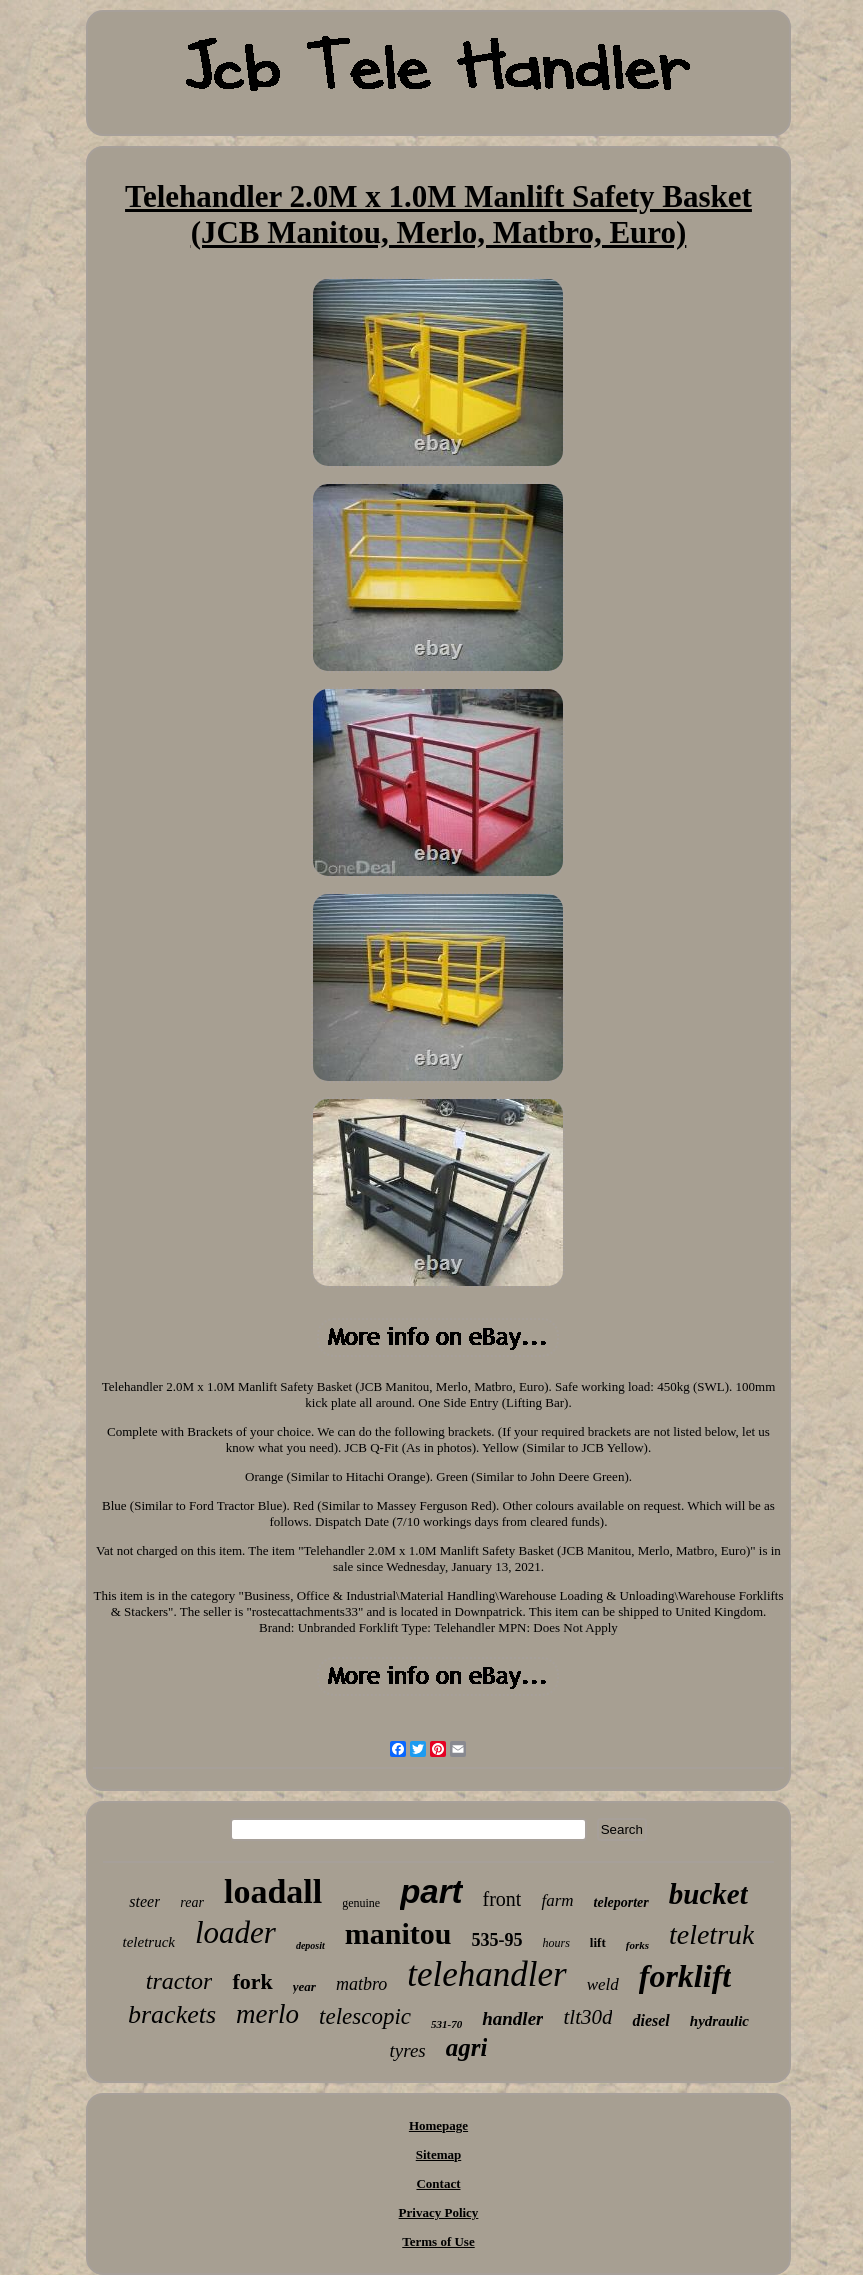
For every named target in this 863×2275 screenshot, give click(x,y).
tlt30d (587, 2017)
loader (235, 1932)
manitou (398, 1933)
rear (192, 1902)
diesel (650, 2020)
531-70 (446, 2024)
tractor (179, 1981)
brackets (172, 2014)
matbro (361, 1984)
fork (252, 1981)
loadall (273, 1891)
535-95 (496, 1940)
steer (144, 1901)
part (431, 1891)
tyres (408, 2050)
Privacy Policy (439, 2212)
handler (512, 2018)
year (304, 1986)
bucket (708, 1894)
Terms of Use (438, 2241)
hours (555, 1943)
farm (557, 1900)
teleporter (621, 1902)
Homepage (438, 2125)
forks (637, 1945)
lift (598, 1942)
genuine (361, 1903)
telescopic (365, 2016)
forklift (685, 1976)
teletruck (148, 1942)
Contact (438, 2183)
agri (467, 2047)
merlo (267, 2014)
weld (603, 1984)
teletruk (712, 1934)
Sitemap (439, 2154)
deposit (310, 1945)
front (502, 1899)
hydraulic (719, 2021)
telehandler (486, 1974)
